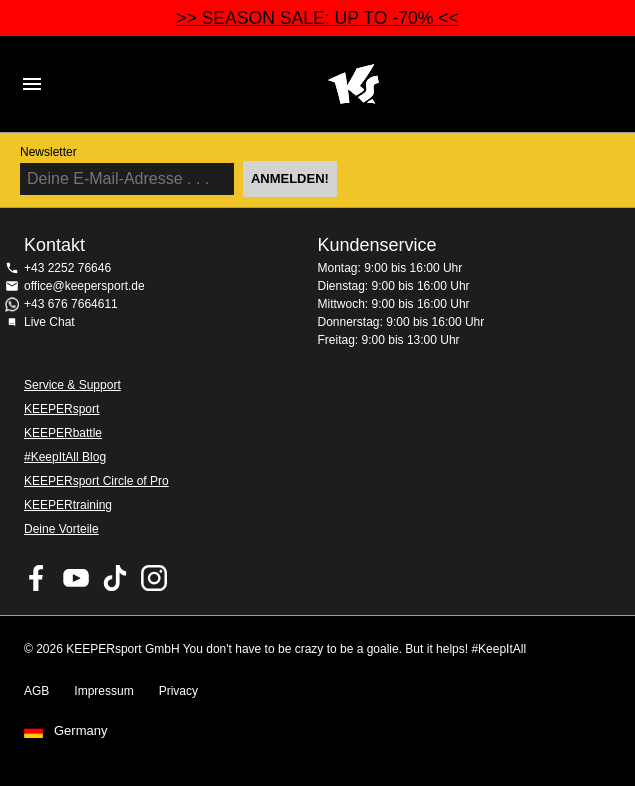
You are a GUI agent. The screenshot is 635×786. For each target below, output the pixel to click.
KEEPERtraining (68, 505)
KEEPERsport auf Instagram (154, 578)
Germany (80, 731)
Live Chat (49, 322)
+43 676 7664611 (71, 304)
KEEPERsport (61, 409)
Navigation (32, 84)
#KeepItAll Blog (65, 457)
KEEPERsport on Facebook (37, 578)
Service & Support (72, 385)
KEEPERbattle (63, 433)
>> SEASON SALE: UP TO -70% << (317, 18)
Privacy (178, 691)
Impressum (103, 691)
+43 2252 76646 (67, 268)
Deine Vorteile (61, 529)
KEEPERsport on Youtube (76, 578)
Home (353, 84)
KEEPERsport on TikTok (115, 578)
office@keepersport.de (84, 286)
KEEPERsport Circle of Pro (96, 481)
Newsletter (48, 152)
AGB (36, 691)
